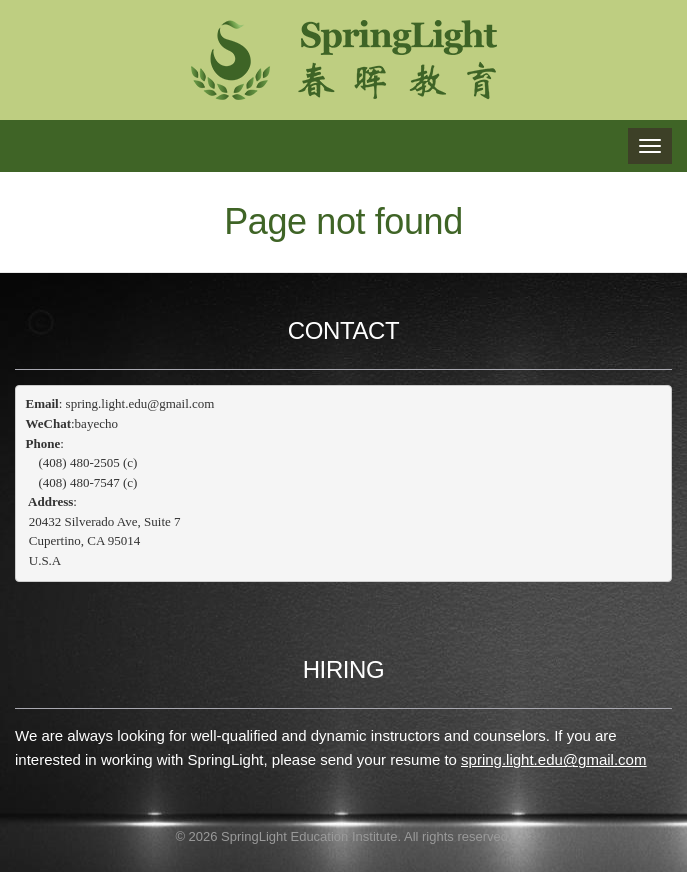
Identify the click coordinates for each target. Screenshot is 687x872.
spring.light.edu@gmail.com (553, 759)
